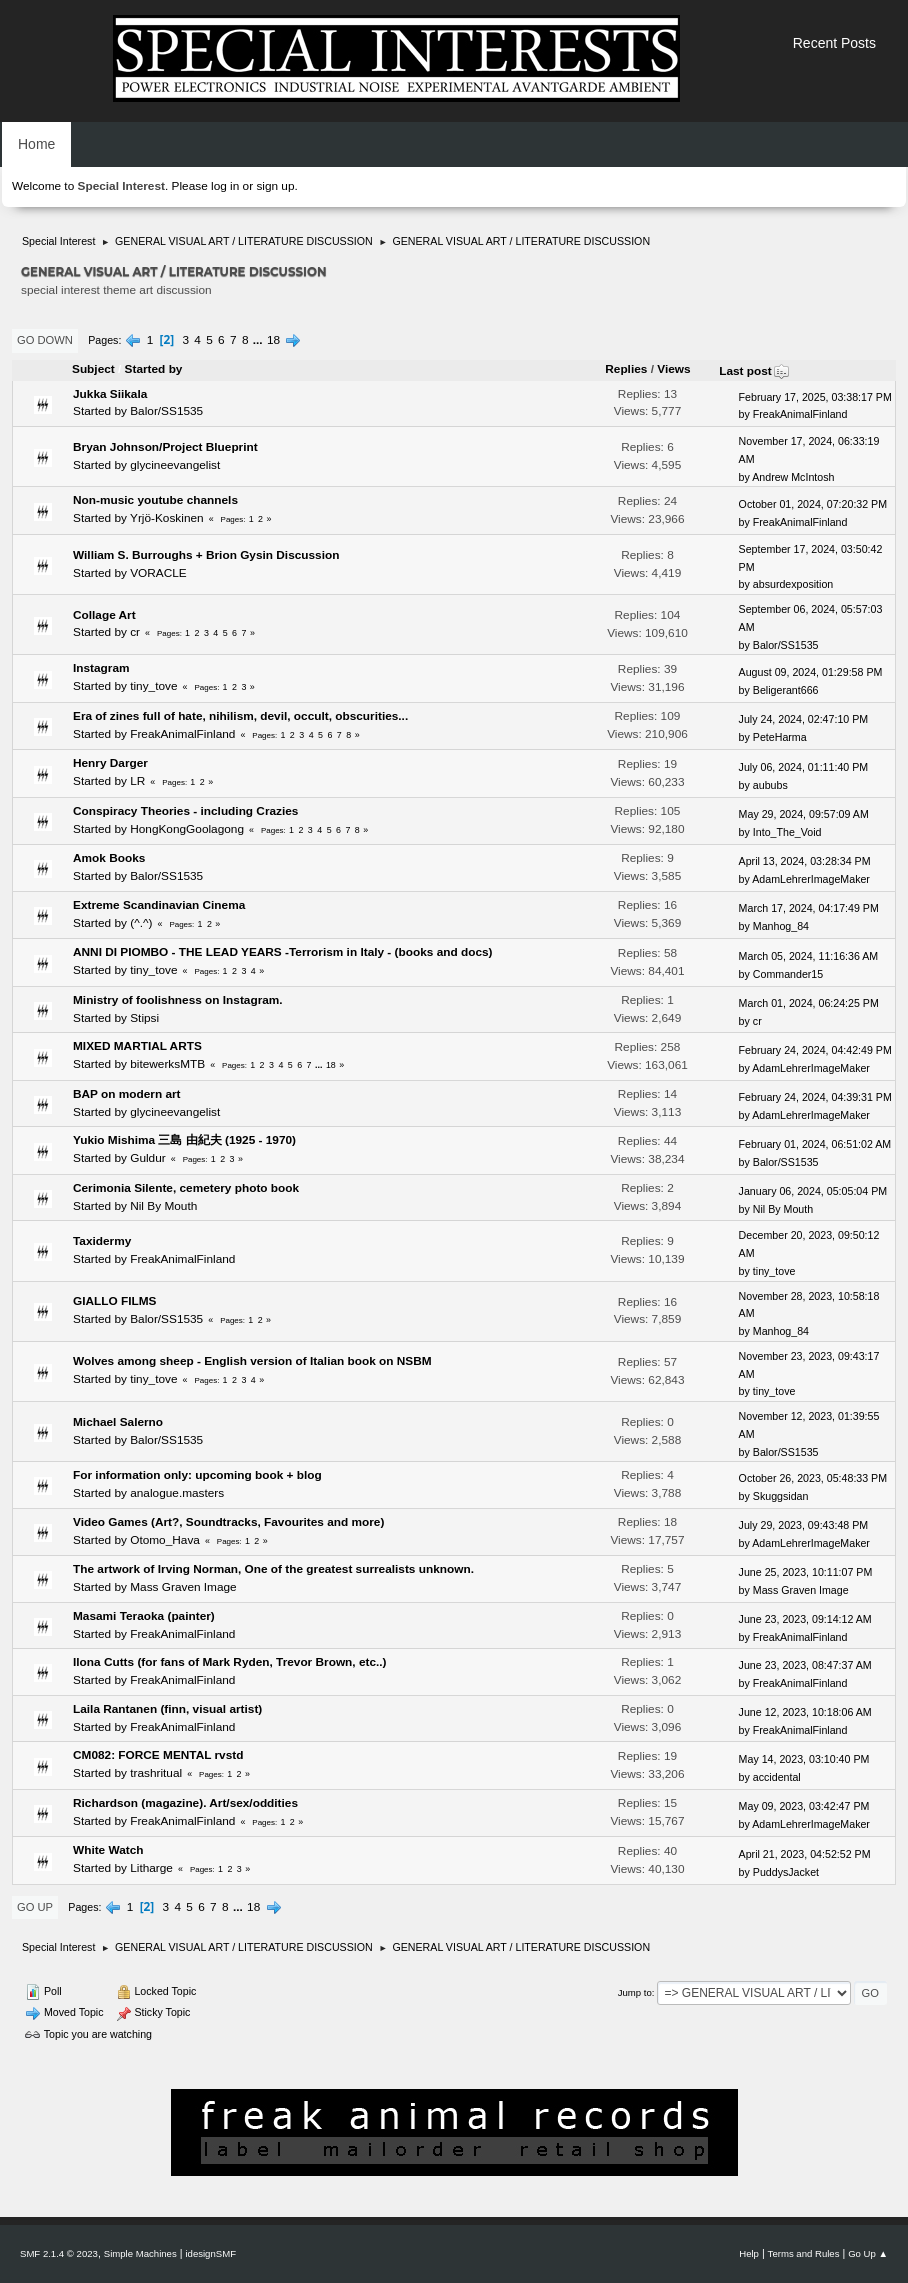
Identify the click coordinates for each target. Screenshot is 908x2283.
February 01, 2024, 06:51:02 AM (815, 1144)
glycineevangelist (175, 465)
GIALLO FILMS (114, 1301)
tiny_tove (153, 686)
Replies (626, 369)
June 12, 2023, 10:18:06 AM (805, 1712)
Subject (93, 369)
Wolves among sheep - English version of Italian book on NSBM (252, 1361)
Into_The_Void (787, 832)
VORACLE (158, 573)
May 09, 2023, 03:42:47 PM (804, 1806)
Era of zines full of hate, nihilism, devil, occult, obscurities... (240, 716)
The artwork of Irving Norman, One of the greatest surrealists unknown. (273, 1569)
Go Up (35, 1907)
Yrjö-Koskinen (167, 518)
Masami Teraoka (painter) (144, 1616)
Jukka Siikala (110, 394)
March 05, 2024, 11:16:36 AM (809, 956)
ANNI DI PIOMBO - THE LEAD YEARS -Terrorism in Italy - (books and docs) (283, 952)
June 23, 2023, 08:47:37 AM (805, 1665)
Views (673, 369)
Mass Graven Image (183, 1587)
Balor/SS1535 (166, 411)
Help (749, 2253)
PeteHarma (780, 737)
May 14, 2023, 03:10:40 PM (804, 1759)
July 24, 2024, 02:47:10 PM (804, 719)
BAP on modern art (127, 1094)
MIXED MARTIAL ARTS (137, 1046)
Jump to (635, 1992)
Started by (154, 369)
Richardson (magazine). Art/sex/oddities (185, 1803)
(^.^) (141, 923)
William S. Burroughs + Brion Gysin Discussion (206, 555)
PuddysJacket (786, 1872)
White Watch (108, 1850)
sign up (275, 186)
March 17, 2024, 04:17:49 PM (809, 908)
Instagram (101, 668)
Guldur (148, 1158)
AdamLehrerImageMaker (811, 879)
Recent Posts (834, 43)
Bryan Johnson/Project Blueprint (165, 447)
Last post (754, 371)
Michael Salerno (118, 1422)
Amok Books (109, 858)
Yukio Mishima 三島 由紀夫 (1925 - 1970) (184, 1140)
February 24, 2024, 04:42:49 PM (815, 1050)
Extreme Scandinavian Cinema (159, 905)
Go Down (45, 340)
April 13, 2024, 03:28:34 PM (805, 861)
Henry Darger (110, 763)
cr (135, 632)
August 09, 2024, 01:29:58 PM (811, 672)
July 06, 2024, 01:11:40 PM (804, 767)
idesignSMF (210, 2253)
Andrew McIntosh (793, 477)
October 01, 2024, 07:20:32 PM (813, 504)
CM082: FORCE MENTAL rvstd (158, 1755)
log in (225, 186)
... (259, 340)
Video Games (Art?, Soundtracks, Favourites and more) (228, 1522)
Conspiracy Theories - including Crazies (185, 811)
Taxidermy (102, 1241)
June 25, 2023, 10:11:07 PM (806, 1572)
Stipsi (144, 1018)
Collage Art (104, 615)
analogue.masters (177, 1493)
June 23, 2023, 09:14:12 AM (805, 1619)
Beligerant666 (786, 690)
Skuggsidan (781, 1496)
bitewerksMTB (167, 1064)
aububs (770, 785)
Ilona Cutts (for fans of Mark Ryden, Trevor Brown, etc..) (230, 1662)
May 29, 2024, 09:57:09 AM (804, 814)
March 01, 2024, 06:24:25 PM (809, 1003)
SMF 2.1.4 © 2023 (59, 2253)
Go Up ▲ (868, 2253)
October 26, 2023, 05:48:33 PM (813, 1478)
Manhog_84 (781, 926)
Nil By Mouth (163, 1206)
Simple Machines (140, 2253)
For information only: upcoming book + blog (197, 1475)
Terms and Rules (804, 2253)
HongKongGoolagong (187, 829)
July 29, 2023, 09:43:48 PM (804, 1525)
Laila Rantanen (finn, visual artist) (167, 1709)
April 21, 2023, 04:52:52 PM (805, 1854)
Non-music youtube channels (155, 500)
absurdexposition (793, 584)
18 (273, 340)
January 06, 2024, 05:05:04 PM (813, 1191)
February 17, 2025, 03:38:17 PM (815, 397)
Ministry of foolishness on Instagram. (178, 1000)
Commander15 (788, 974)
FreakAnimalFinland (800, 414)
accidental (777, 1777)
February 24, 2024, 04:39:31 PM (815, 1097)
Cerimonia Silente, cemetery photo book (186, 1188)
